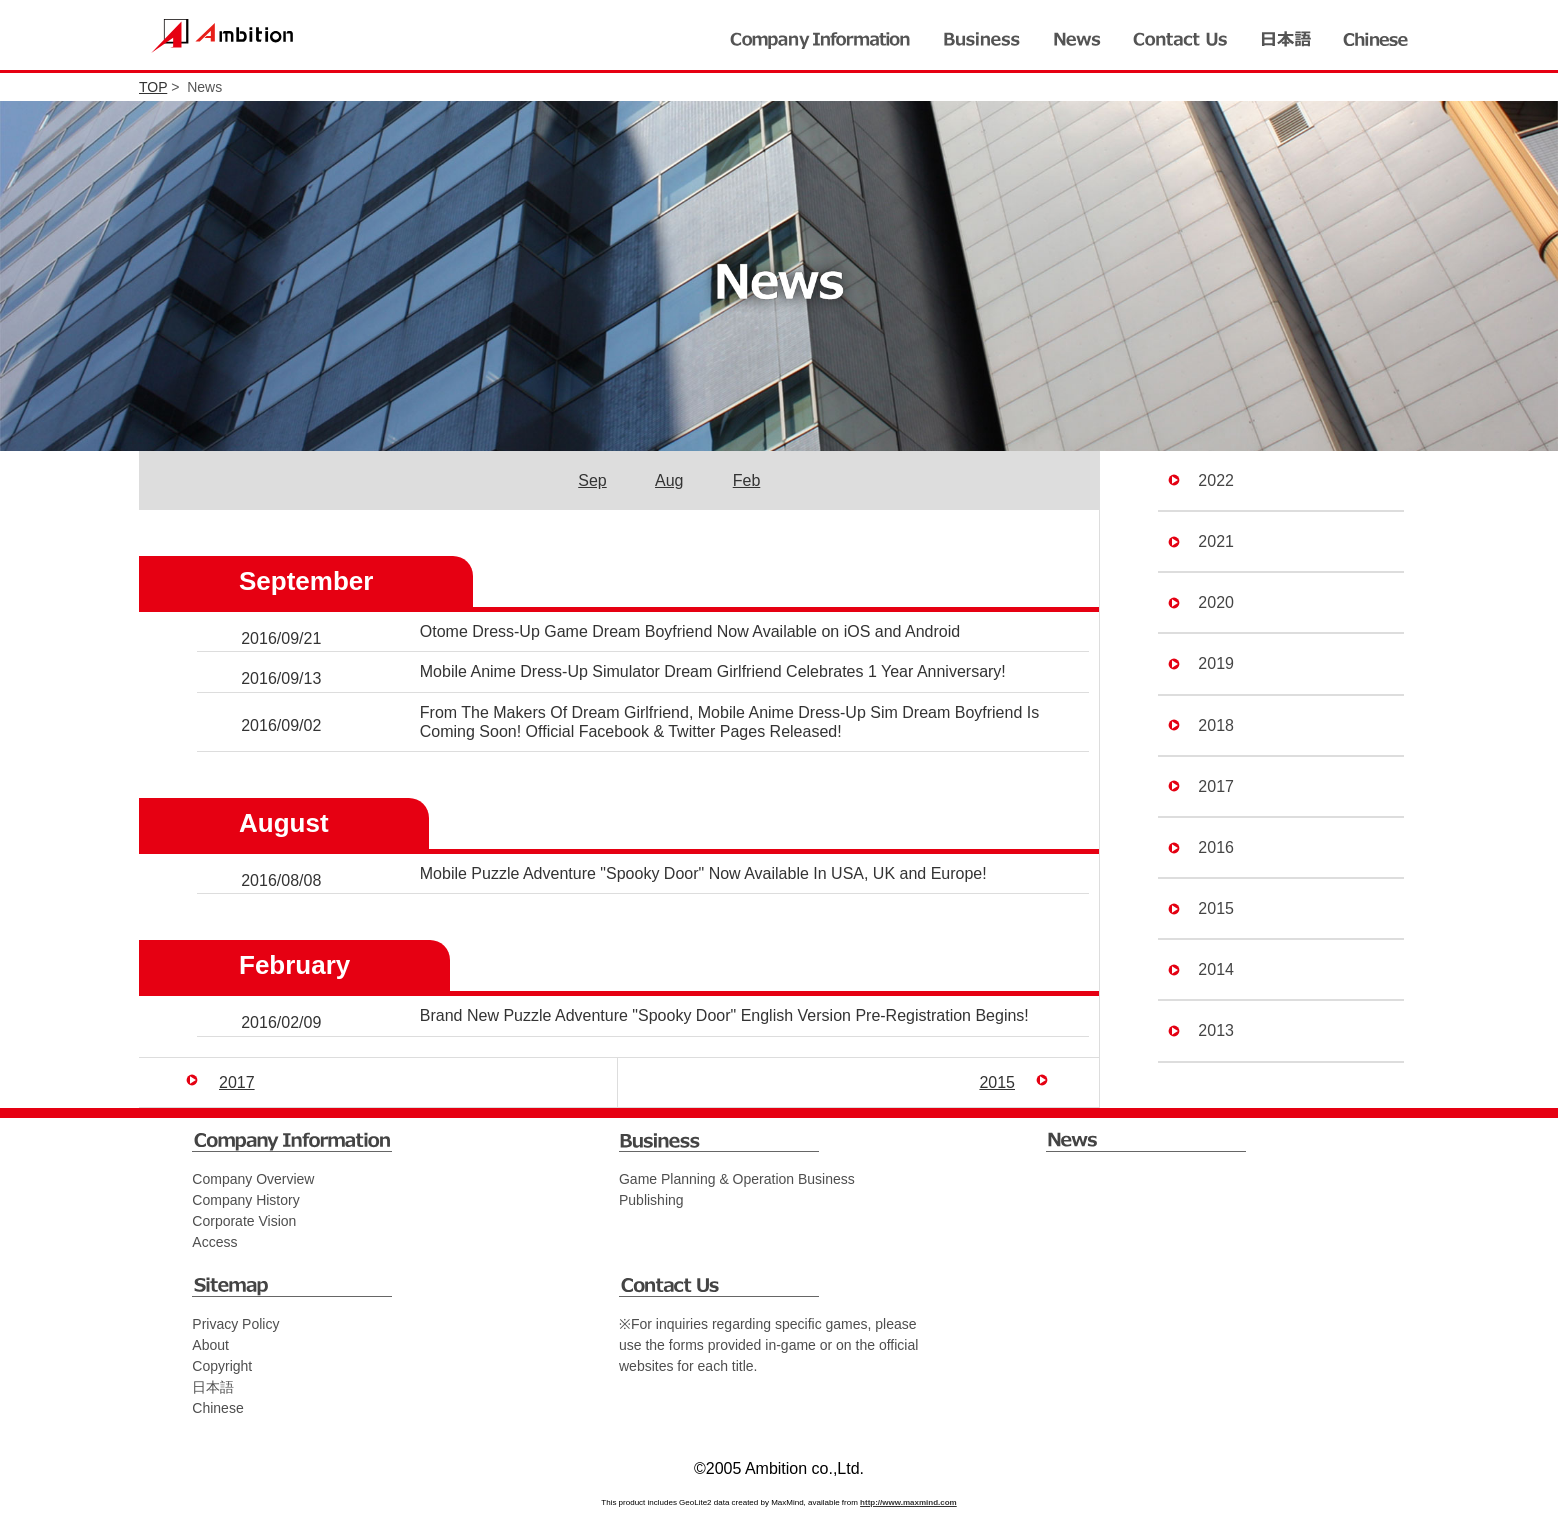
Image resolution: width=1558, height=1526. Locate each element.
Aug (669, 480)
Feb (747, 480)
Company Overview (253, 1179)
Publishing (651, 1200)
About (210, 1345)
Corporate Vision (244, 1221)
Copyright (222, 1366)
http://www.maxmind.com (908, 1502)
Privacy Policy (235, 1324)
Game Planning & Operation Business (737, 1179)
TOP (153, 87)
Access (214, 1242)
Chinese (217, 1408)
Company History (245, 1200)
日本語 (213, 1387)
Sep (592, 480)
